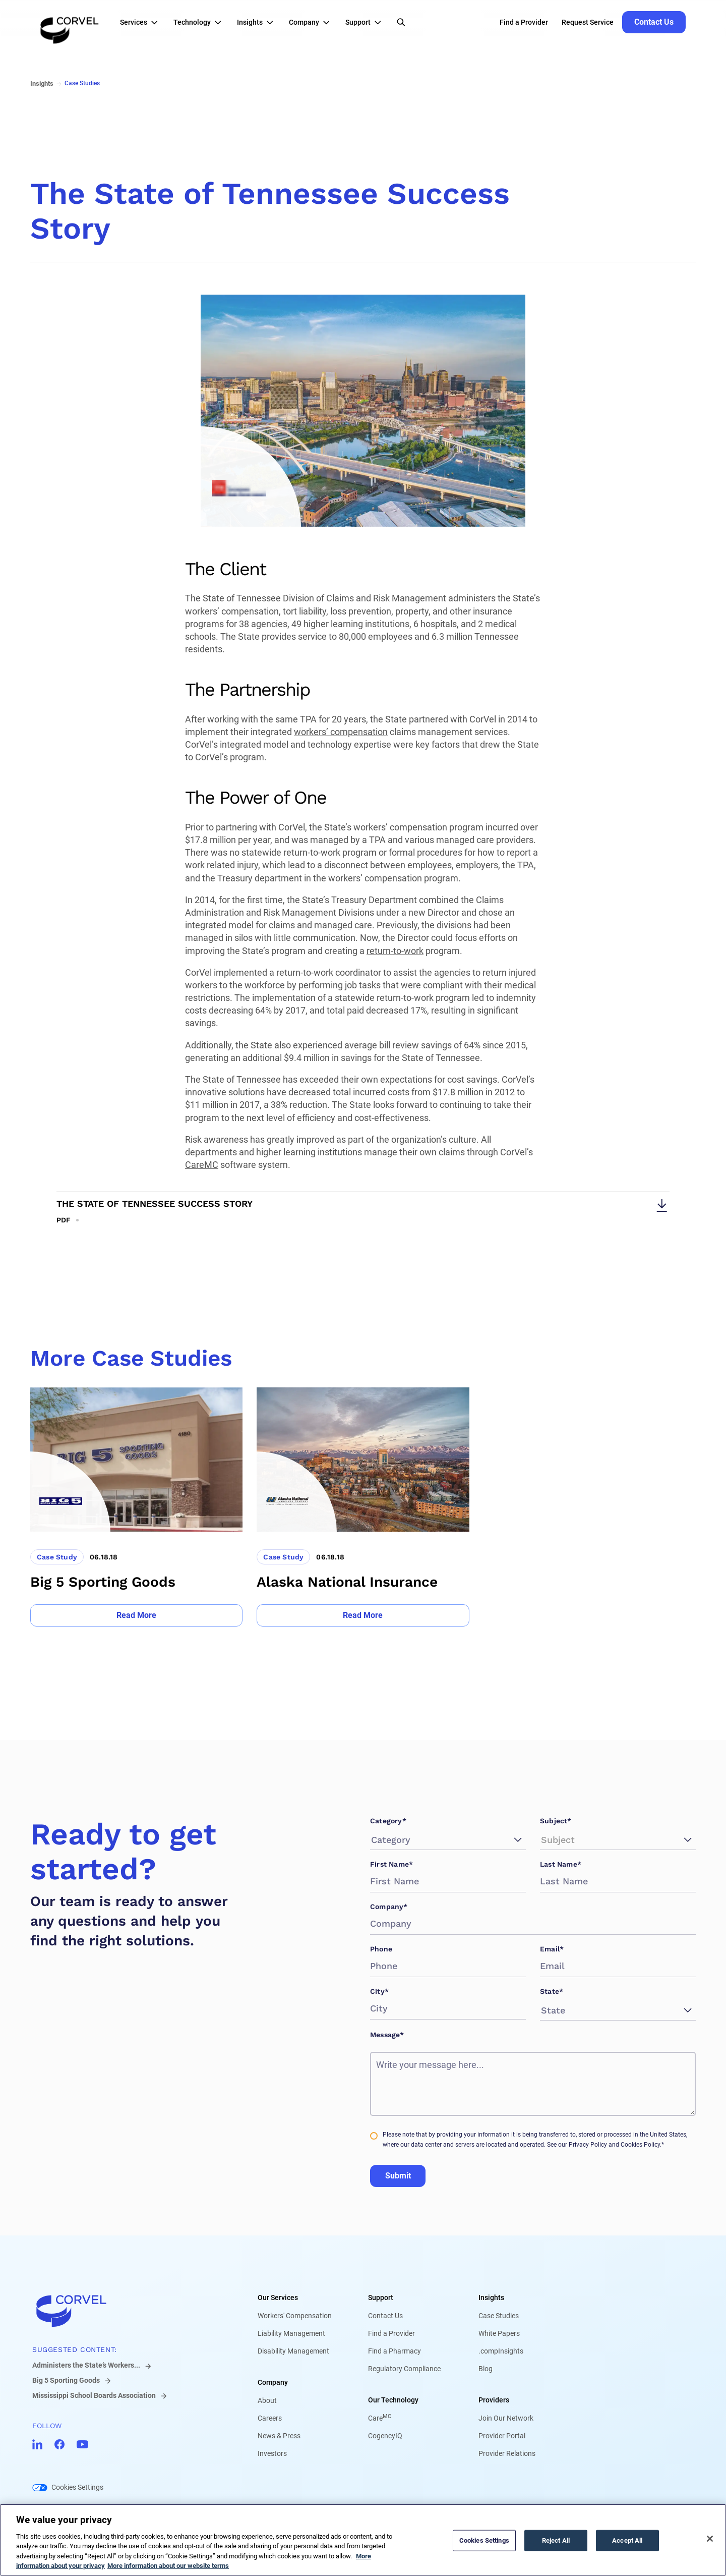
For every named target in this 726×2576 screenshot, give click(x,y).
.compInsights (500, 2351)
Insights (491, 2297)
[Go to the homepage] (69, 22)
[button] (141, 22)
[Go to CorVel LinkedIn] (37, 2444)
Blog (485, 2369)
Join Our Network (505, 2418)
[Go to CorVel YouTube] (82, 2444)
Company (273, 2382)
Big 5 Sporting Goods (66, 2380)
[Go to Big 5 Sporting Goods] (136, 1507)
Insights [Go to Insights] (41, 83)
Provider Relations (506, 2453)
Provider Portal (501, 2436)
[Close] (710, 2539)
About (267, 2400)
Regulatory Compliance (404, 2369)
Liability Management (291, 2333)
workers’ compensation (341, 731)
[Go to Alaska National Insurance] (363, 1507)
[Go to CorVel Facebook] (59, 2444)
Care (379, 2418)
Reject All (556, 2540)
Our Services (278, 2297)
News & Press (279, 2436)
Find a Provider (391, 2333)
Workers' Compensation (295, 2316)
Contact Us (385, 2316)
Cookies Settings (77, 2487)
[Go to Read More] (136, 1615)
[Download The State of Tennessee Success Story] (363, 1207)
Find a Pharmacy (394, 2351)
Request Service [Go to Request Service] (588, 22)
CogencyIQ (385, 2436)
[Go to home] (128, 2310)
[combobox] (372, 1839)
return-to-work (395, 950)
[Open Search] (401, 22)
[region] (363, 2540)
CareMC (201, 1164)
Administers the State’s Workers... (86, 2365)
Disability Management (293, 2351)
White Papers (499, 2333)
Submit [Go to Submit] (398, 2175)
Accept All (627, 2540)
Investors (272, 2453)
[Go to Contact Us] (654, 22)
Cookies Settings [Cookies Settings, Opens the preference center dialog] (484, 2540)
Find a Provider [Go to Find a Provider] (524, 22)
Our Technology (393, 2400)
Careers (270, 2418)
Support (380, 2297)
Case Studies (498, 2316)
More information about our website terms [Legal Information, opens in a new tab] (168, 2565)
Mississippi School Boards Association (94, 2395)
